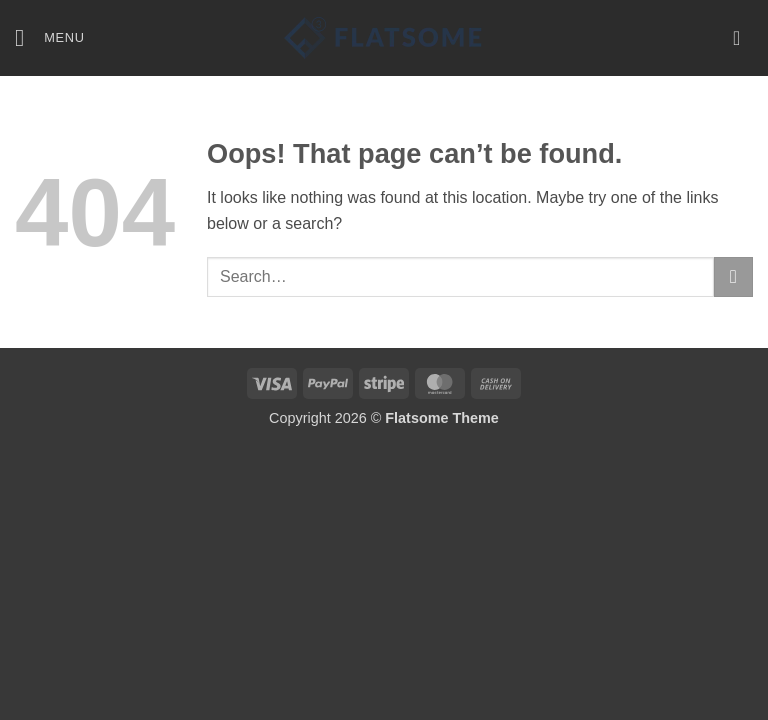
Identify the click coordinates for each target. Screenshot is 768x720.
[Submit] (733, 276)
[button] (50, 37)
